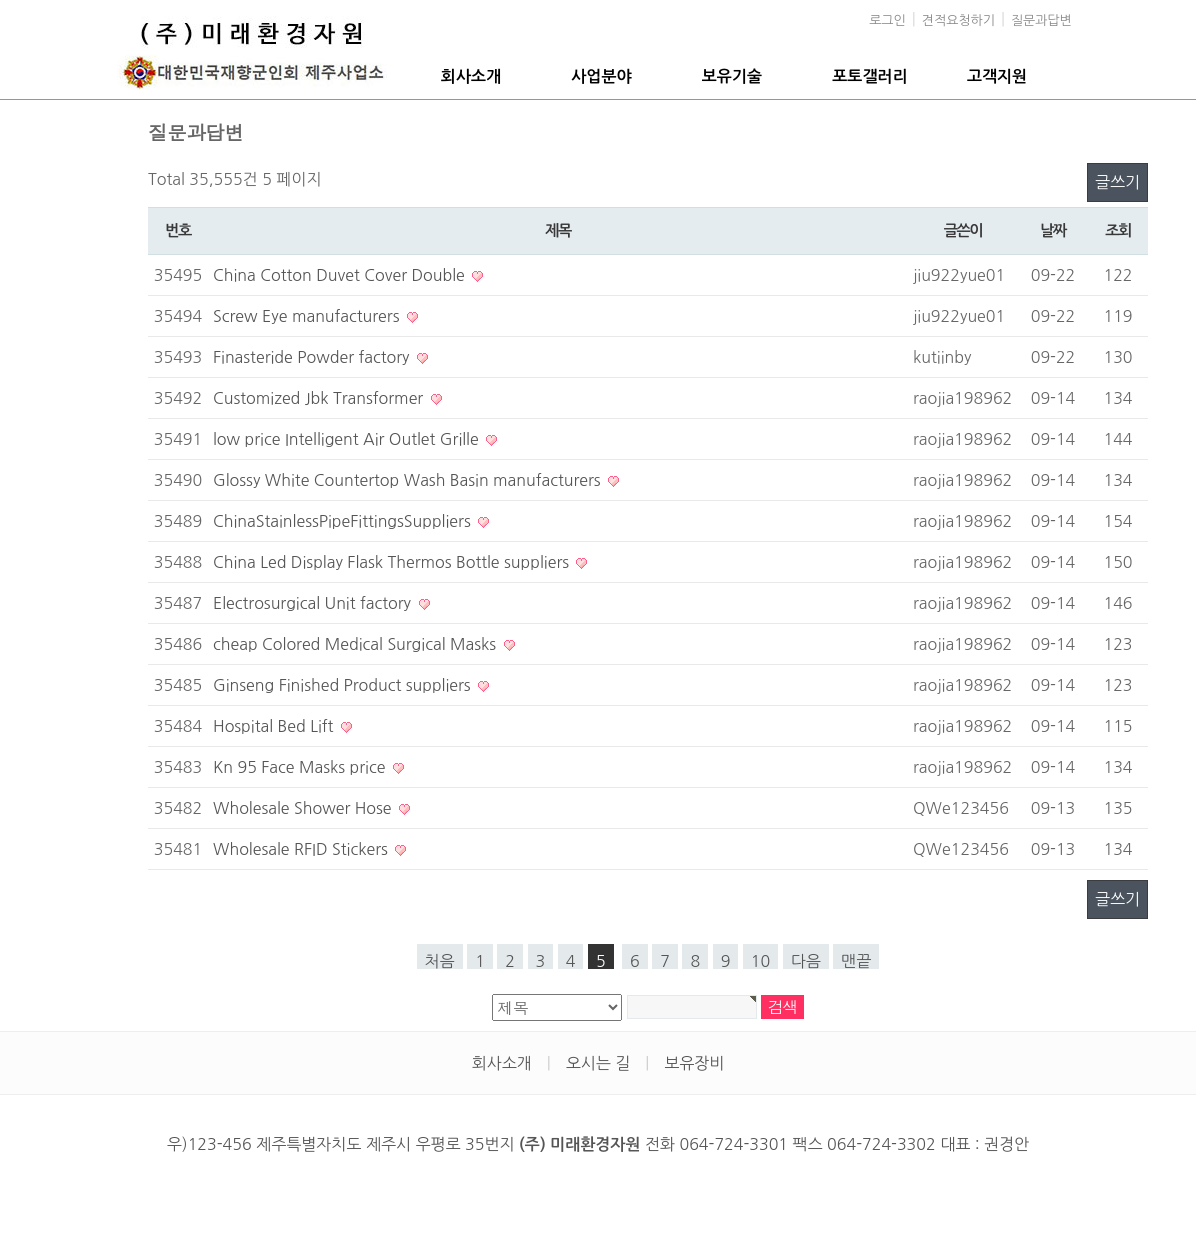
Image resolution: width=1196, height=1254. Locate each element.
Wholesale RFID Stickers (302, 849)
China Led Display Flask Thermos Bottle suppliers (393, 562)
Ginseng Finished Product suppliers (344, 685)
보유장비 (694, 1063)
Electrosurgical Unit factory (314, 603)
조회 (1118, 230)
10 (760, 961)
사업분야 (601, 76)
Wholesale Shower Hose (304, 808)
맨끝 (856, 961)
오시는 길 (598, 1063)
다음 (806, 961)
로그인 (887, 20)
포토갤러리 (869, 76)
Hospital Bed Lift (275, 726)
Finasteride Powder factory (313, 357)
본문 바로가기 (0, 0)
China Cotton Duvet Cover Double (341, 275)
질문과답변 (1041, 20)
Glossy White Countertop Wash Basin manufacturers (409, 480)
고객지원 (997, 76)
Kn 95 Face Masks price (301, 767)
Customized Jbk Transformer (320, 398)
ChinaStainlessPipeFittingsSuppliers (344, 521)
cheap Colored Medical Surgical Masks (357, 644)
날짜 (1053, 230)
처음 (440, 961)
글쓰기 (1117, 182)
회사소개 (471, 76)
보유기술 (732, 76)
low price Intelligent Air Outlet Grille (348, 439)
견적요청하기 (958, 20)
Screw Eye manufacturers (308, 316)
